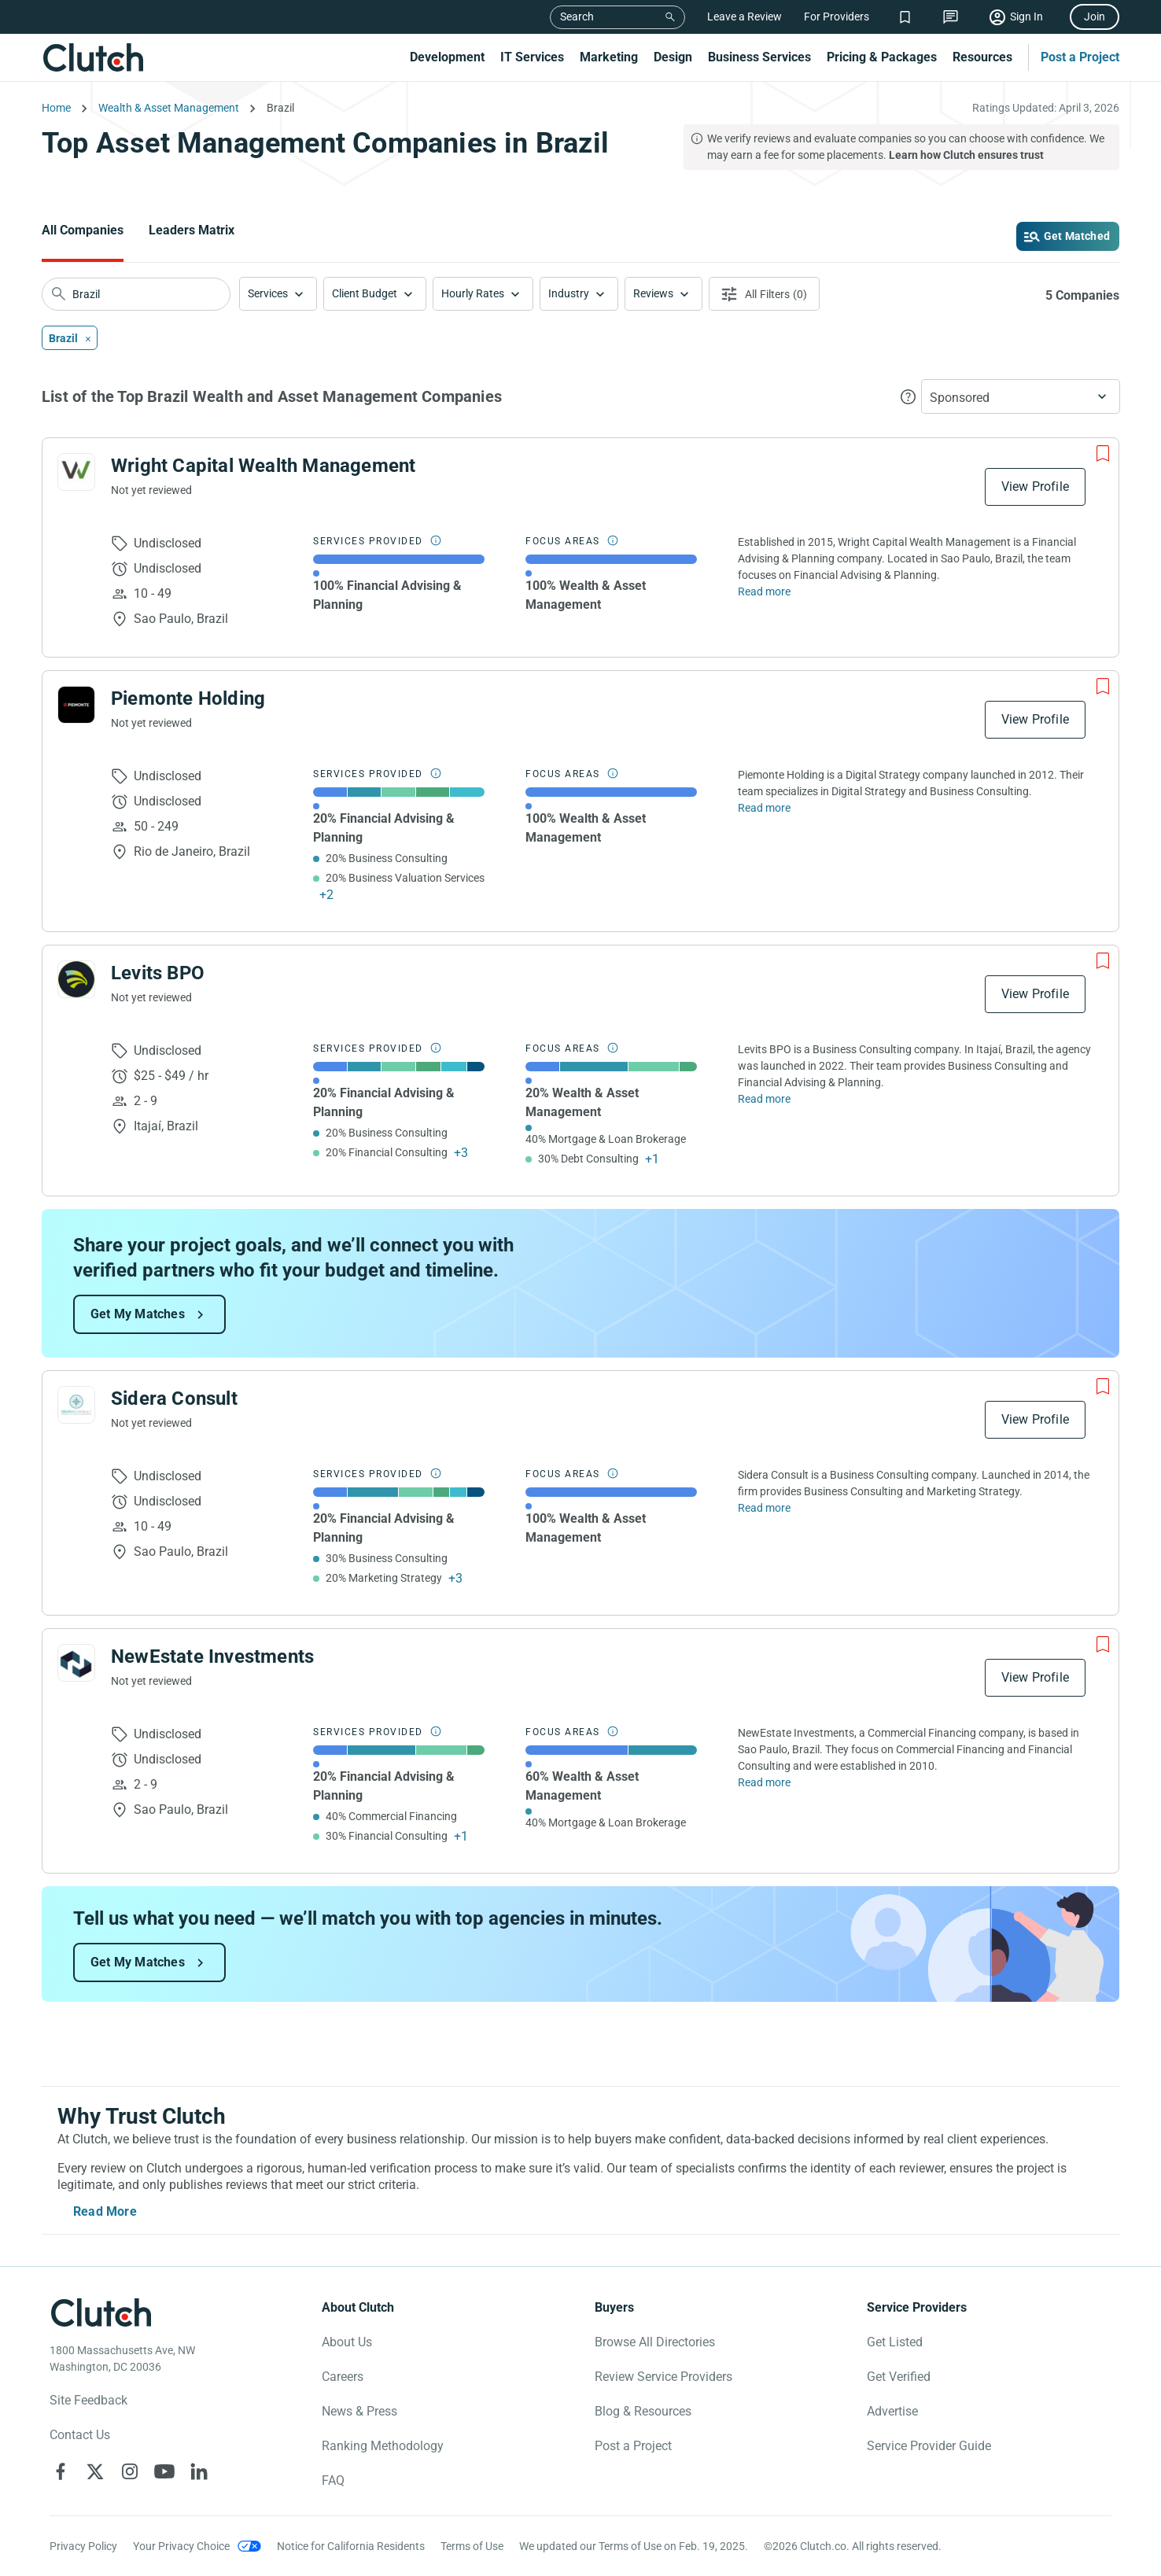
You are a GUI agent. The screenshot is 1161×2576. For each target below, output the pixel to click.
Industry (568, 293)
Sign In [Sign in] (1026, 16)
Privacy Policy (83, 2546)
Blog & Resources (643, 2411)
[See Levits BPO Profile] (76, 979)
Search (577, 16)
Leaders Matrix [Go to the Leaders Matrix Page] (191, 230)
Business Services (759, 57)
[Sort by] (1020, 396)
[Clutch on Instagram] (130, 2471)
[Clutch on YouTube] (164, 2471)
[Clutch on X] (95, 2471)
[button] (278, 294)
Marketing (609, 57)
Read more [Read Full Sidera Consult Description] (764, 1508)
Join (1094, 16)
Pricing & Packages (882, 57)
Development (447, 57)
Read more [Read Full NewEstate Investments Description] (764, 1782)
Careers (342, 2376)
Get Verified (899, 2376)
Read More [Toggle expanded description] (105, 2211)
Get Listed (895, 2342)
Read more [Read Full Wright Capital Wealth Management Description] (764, 591)
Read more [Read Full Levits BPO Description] (764, 1099)
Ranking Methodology (383, 2445)
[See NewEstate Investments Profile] (76, 1663)
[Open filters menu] (764, 294)
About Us (347, 2342)
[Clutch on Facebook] (61, 2471)
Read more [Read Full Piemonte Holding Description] (764, 808)
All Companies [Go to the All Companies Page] (82, 230)
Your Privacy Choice (181, 2546)
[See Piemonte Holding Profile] (76, 705)
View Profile (1035, 486)
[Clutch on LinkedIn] (199, 2471)
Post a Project (1080, 57)
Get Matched (1077, 236)
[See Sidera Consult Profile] (76, 1405)
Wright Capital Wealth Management (263, 466)
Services (268, 293)
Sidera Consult (174, 1399)
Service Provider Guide (929, 2445)
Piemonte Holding (188, 698)
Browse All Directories (655, 2342)
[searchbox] (136, 294)
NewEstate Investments (212, 1656)
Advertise (892, 2411)
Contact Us (80, 2434)
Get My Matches (137, 1313)
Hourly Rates (472, 293)
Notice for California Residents (351, 2546)
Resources (982, 57)
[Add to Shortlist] (1102, 453)
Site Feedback (88, 2400)
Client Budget (364, 293)
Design (673, 57)
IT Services (532, 57)
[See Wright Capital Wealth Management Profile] (76, 472)
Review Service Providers (663, 2376)
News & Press (359, 2411)
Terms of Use (471, 2546)
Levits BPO (158, 973)
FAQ (333, 2480)
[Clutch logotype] (101, 2312)
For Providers (836, 16)
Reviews (653, 293)
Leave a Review (744, 16)
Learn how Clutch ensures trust (966, 155)
